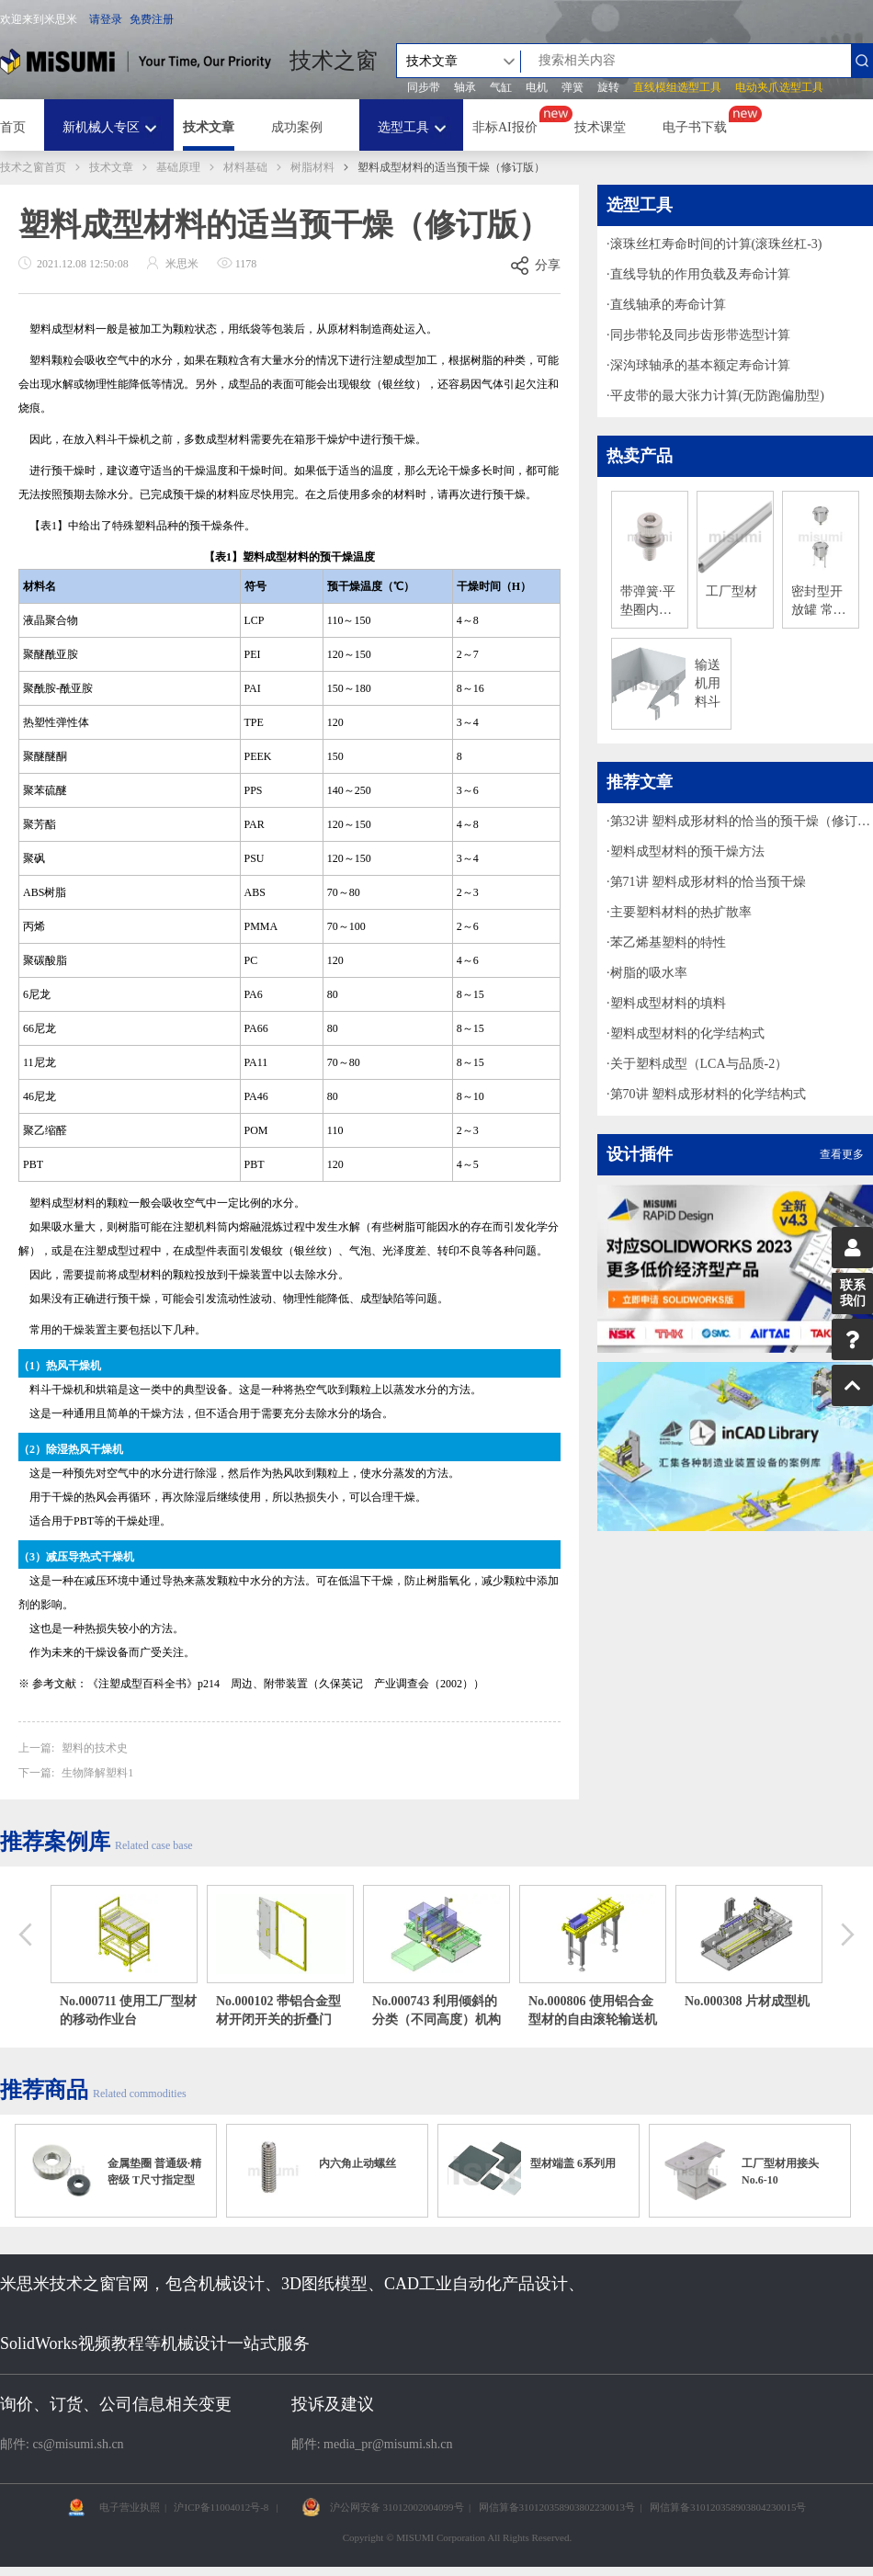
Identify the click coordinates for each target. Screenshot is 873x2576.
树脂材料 (312, 167)
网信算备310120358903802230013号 (557, 2507)
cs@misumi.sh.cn (77, 2444)
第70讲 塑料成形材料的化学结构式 (708, 1094)
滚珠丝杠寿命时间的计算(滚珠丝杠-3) (716, 244)
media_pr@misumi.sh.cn (387, 2444)
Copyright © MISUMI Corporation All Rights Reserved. (457, 2537)
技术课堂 (600, 127)
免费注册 (152, 19)
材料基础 (245, 167)
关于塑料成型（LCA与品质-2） (699, 1064)
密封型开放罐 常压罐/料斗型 (818, 601)
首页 (13, 127)
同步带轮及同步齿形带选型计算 (700, 335)
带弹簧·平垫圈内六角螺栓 (647, 601)
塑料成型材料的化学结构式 (687, 1033)
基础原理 (178, 167)
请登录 (105, 19)
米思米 (135, 61)
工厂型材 (731, 591)
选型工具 (403, 127)
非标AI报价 (505, 127)
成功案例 (297, 127)
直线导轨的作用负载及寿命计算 (700, 274)
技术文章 (208, 127)
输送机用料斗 (707, 683)
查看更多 (842, 1154)
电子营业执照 (129, 2507)
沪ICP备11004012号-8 (221, 2507)
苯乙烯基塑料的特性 (668, 942)
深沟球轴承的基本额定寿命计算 (700, 365)
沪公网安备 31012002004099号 (397, 2507)
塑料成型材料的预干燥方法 (687, 851)
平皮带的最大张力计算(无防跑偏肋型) (717, 396)
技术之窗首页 (33, 167)
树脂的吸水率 (648, 973)
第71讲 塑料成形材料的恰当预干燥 (708, 882)
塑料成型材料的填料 (668, 1003)
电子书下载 (695, 127)
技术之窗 (333, 61)
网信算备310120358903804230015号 (728, 2507)
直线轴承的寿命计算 (668, 305)
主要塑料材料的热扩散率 (681, 912)
